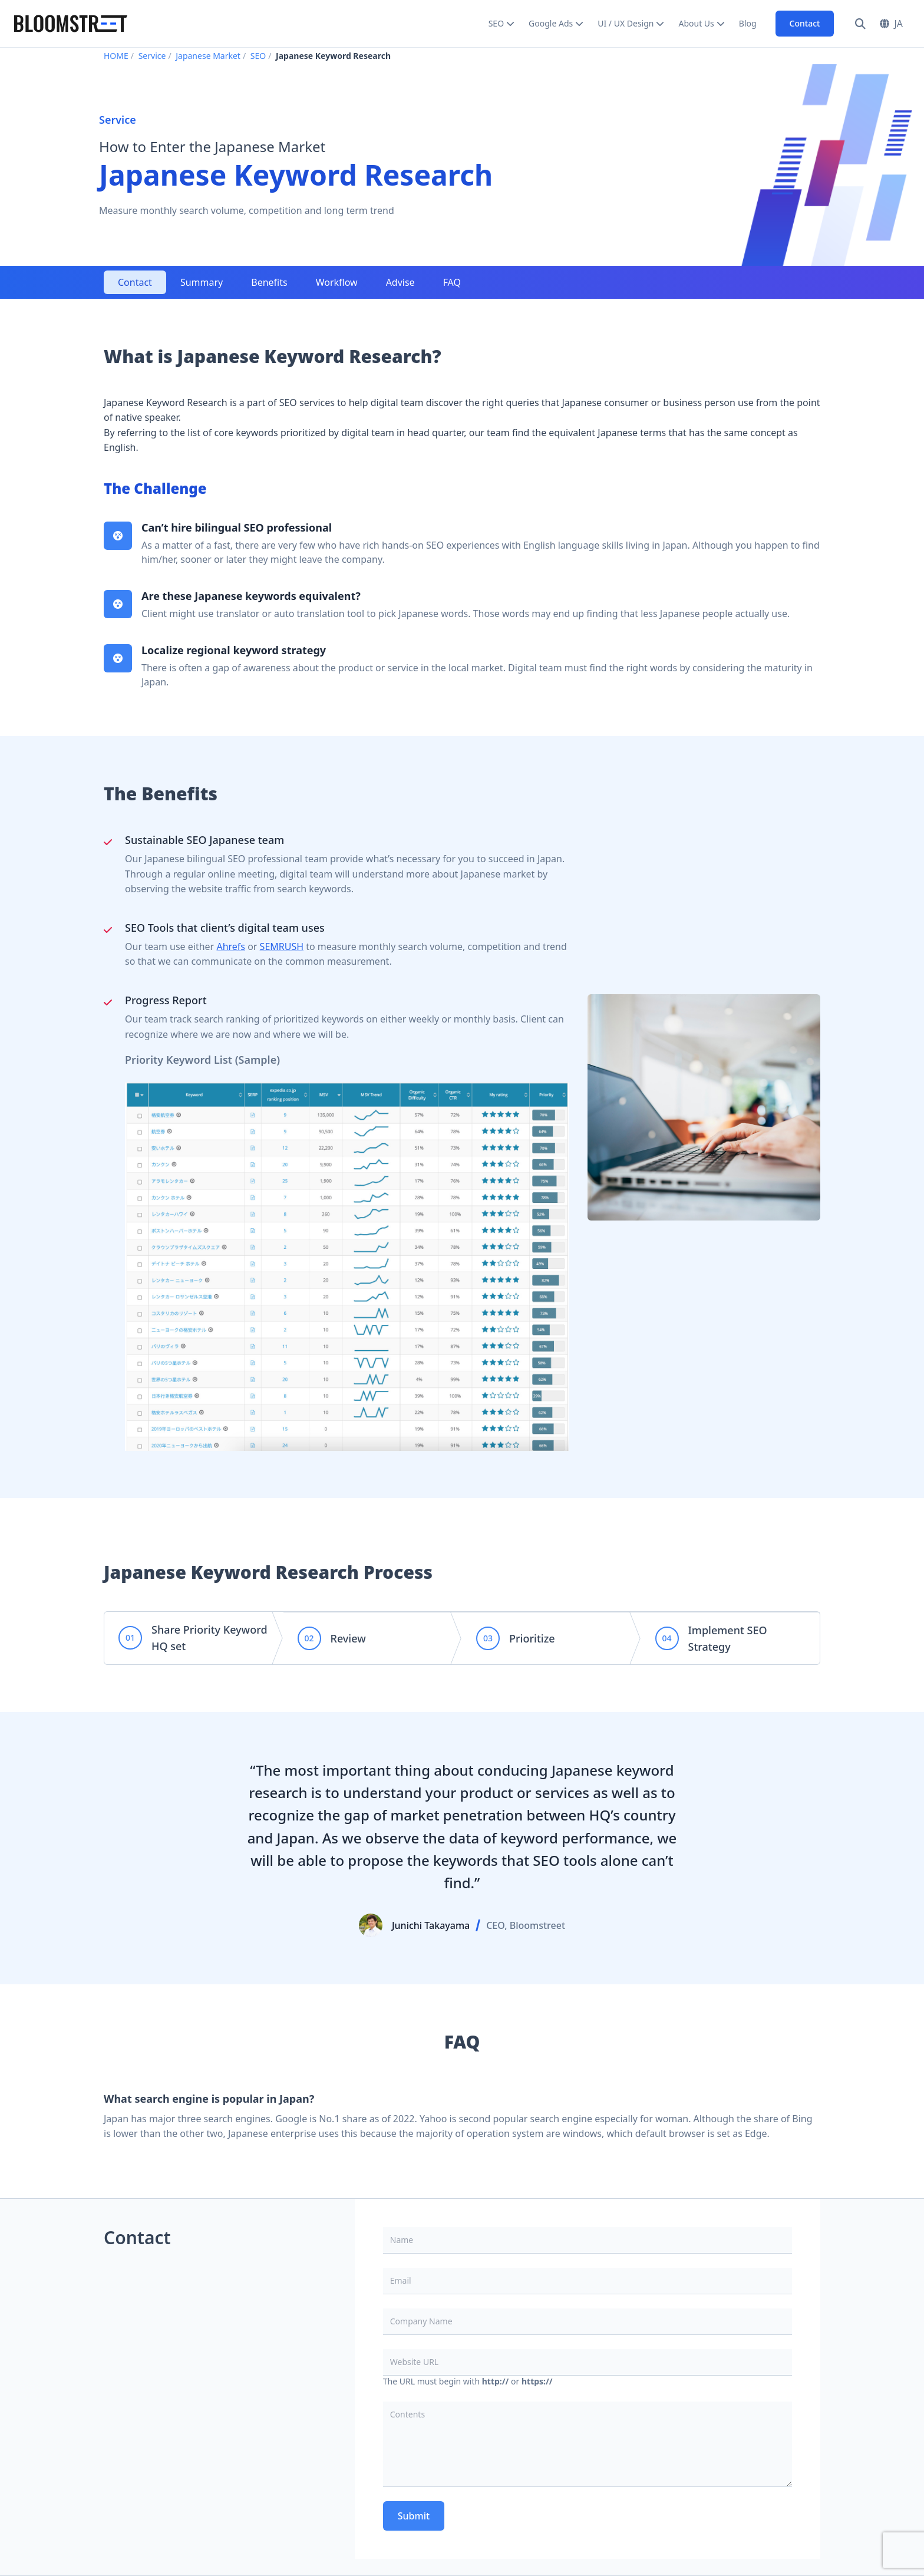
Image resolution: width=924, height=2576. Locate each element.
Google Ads (551, 23)
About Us (696, 23)
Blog (748, 23)
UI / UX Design (626, 23)
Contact (805, 23)
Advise (400, 282)
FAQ (452, 282)
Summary (201, 282)
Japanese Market (208, 55)
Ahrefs (230, 946)
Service (152, 55)
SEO (496, 23)
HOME (116, 55)
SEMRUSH (281, 946)
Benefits (269, 282)
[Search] (860, 23)
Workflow (337, 282)
